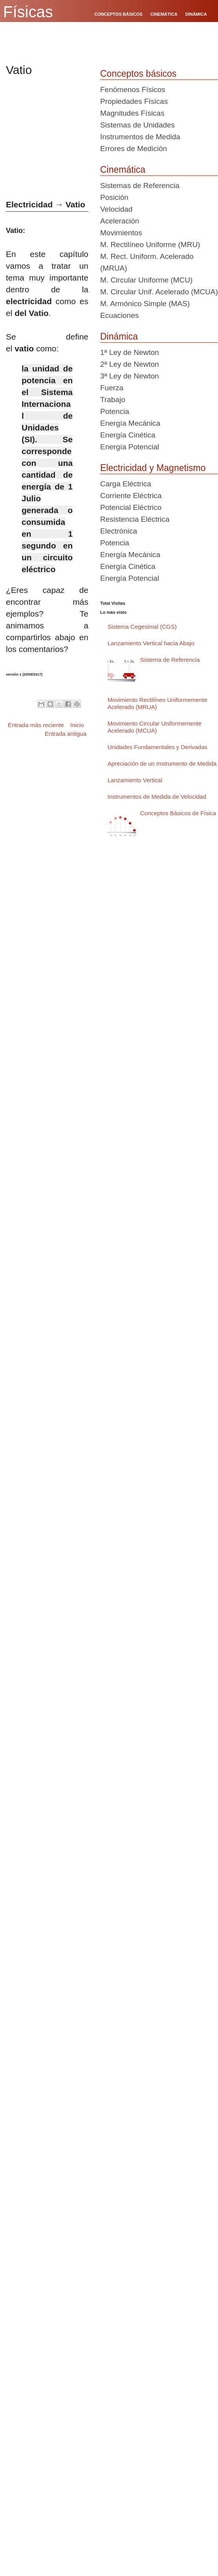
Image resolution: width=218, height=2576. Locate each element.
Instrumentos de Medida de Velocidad (157, 796)
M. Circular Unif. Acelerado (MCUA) (159, 292)
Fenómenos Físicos (132, 89)
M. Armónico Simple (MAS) (145, 303)
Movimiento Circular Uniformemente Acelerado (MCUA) (155, 727)
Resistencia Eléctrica (134, 519)
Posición (114, 197)
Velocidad (116, 209)
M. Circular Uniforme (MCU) (146, 280)
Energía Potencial (129, 447)
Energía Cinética (127, 435)
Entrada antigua (65, 733)
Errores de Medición (133, 148)
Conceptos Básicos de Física (178, 813)
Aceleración (119, 221)
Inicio (77, 725)
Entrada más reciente (36, 725)
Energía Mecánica (130, 423)
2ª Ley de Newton (129, 364)
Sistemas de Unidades (137, 125)
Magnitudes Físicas (132, 113)
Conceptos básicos (138, 73)
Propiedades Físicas (134, 101)
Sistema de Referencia (170, 659)
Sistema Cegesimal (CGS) (142, 626)
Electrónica (118, 531)
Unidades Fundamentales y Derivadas (157, 747)
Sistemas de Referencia (140, 185)
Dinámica (119, 336)
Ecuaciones (119, 315)
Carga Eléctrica (125, 484)
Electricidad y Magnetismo (152, 468)
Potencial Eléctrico (130, 507)
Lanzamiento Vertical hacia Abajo (151, 643)
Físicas (28, 11)
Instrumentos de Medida (140, 137)
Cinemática (122, 169)
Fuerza (111, 388)
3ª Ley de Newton (129, 376)
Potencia (114, 411)
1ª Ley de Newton (129, 352)
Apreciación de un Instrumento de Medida (162, 763)
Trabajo (112, 399)
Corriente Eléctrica (130, 495)
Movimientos (121, 233)
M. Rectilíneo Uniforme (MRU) (150, 244)
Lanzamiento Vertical (135, 780)
